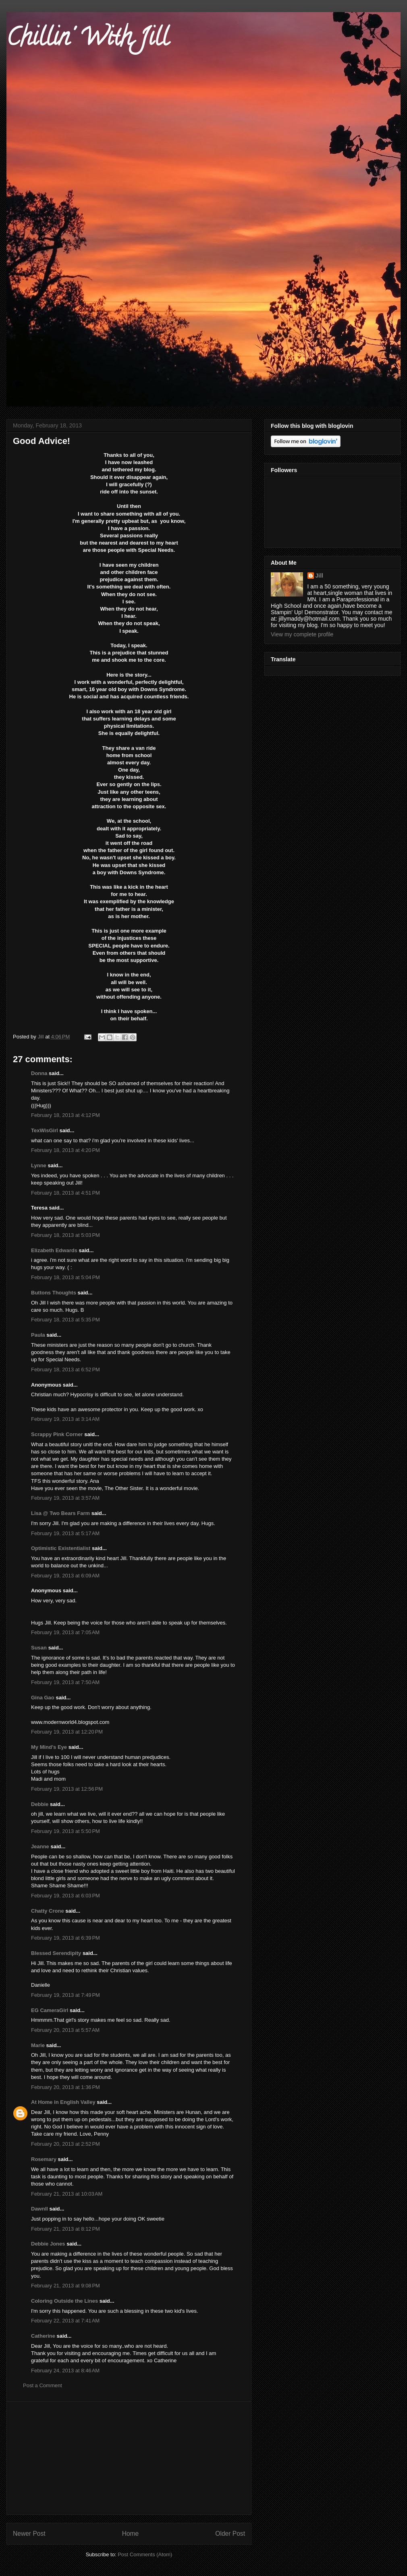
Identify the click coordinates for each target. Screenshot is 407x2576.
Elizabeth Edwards (54, 1250)
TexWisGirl (44, 1130)
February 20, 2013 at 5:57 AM (65, 2030)
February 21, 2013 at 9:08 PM (65, 2286)
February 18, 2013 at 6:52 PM (65, 1369)
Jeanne (40, 1846)
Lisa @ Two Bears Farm (60, 1513)
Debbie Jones (48, 2244)
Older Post (230, 2533)
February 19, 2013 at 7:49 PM (65, 1995)
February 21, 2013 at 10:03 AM (66, 2194)
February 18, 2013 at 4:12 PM (65, 1115)
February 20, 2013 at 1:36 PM (65, 2087)
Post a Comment (42, 2385)
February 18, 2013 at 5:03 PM (65, 1235)
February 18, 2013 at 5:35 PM (65, 1320)
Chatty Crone (47, 1911)
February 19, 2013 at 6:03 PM (65, 1896)
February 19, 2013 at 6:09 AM (65, 1576)
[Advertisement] (129, 2458)
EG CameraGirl (50, 2010)
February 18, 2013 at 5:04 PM (65, 1277)
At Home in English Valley (63, 2102)
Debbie (39, 1804)
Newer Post (29, 2533)
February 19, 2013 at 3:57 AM (65, 1498)
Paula (38, 1335)
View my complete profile (302, 634)
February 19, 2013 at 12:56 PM (67, 1789)
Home (130, 2533)
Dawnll (39, 2209)
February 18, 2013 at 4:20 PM (65, 1150)
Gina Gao (42, 1698)
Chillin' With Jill (87, 40)
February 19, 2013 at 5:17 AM (65, 1533)
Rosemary (43, 2159)
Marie (38, 2045)
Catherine (43, 2336)
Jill (319, 575)
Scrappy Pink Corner (57, 1434)
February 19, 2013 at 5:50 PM (65, 1831)
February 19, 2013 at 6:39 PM (65, 1938)
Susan (39, 1648)
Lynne (38, 1165)
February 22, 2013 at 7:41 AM (65, 2321)
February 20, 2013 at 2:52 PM (65, 2144)
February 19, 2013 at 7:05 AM (65, 1632)
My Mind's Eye (49, 1747)
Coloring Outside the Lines (64, 2301)
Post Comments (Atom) (145, 2554)
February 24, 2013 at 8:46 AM (65, 2371)
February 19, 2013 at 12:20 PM (67, 1732)
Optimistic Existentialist (60, 1548)
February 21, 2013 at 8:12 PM (65, 2229)
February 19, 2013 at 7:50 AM (65, 1682)
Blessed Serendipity (56, 1953)
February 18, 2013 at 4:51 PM (65, 1193)
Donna (39, 1073)
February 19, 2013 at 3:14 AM (65, 1419)
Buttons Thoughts (53, 1293)
